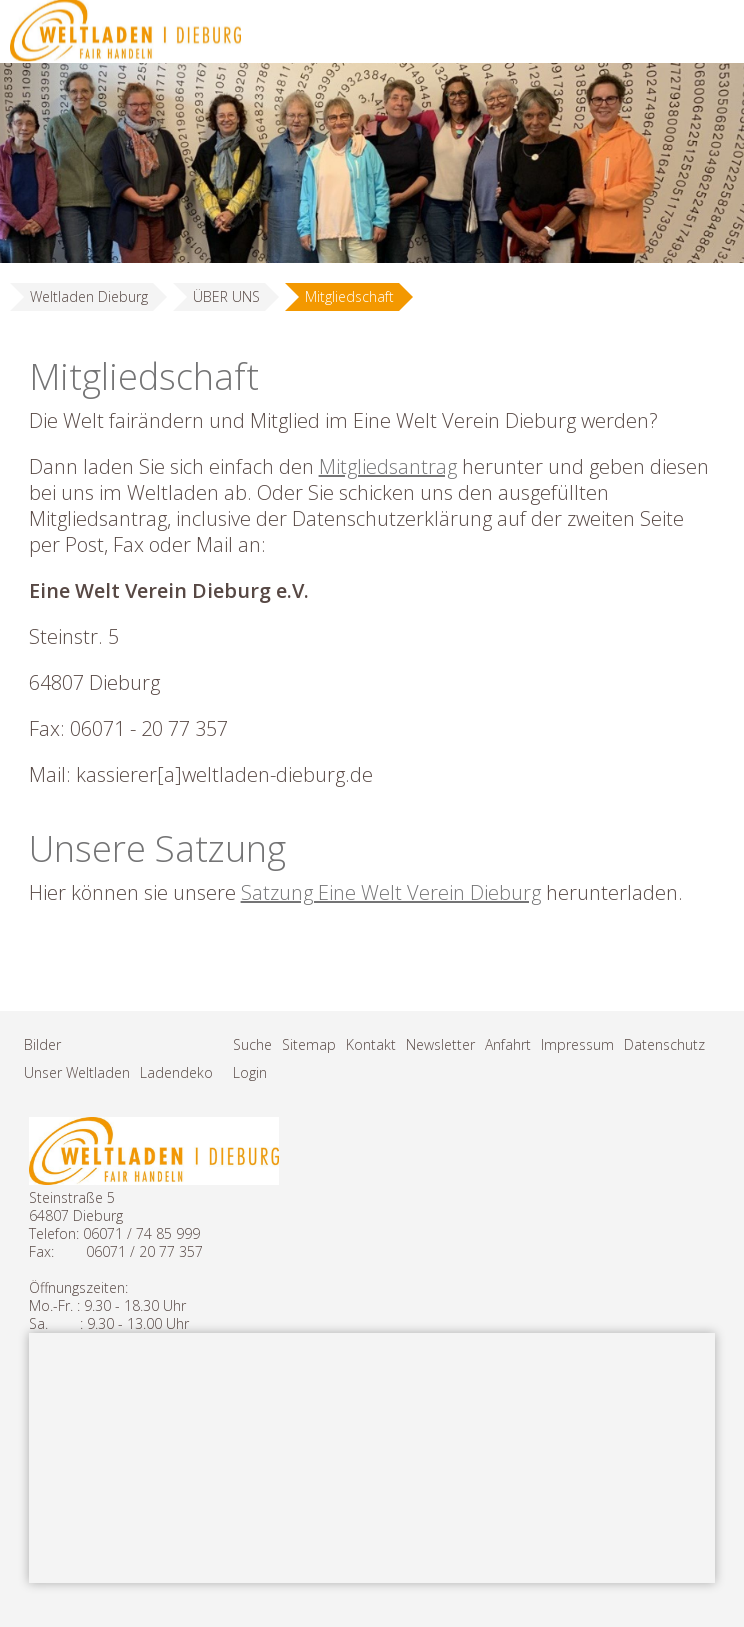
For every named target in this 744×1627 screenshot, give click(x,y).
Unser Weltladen (77, 1072)
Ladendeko (176, 1072)
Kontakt (371, 1044)
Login (250, 1072)
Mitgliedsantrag (388, 466)
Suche (252, 1044)
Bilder (42, 1044)
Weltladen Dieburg (89, 296)
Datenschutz (664, 1044)
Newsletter (440, 1044)
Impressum (577, 1044)
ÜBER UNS (226, 296)
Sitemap (309, 1044)
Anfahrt (508, 1044)
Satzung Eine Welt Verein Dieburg (391, 892)
